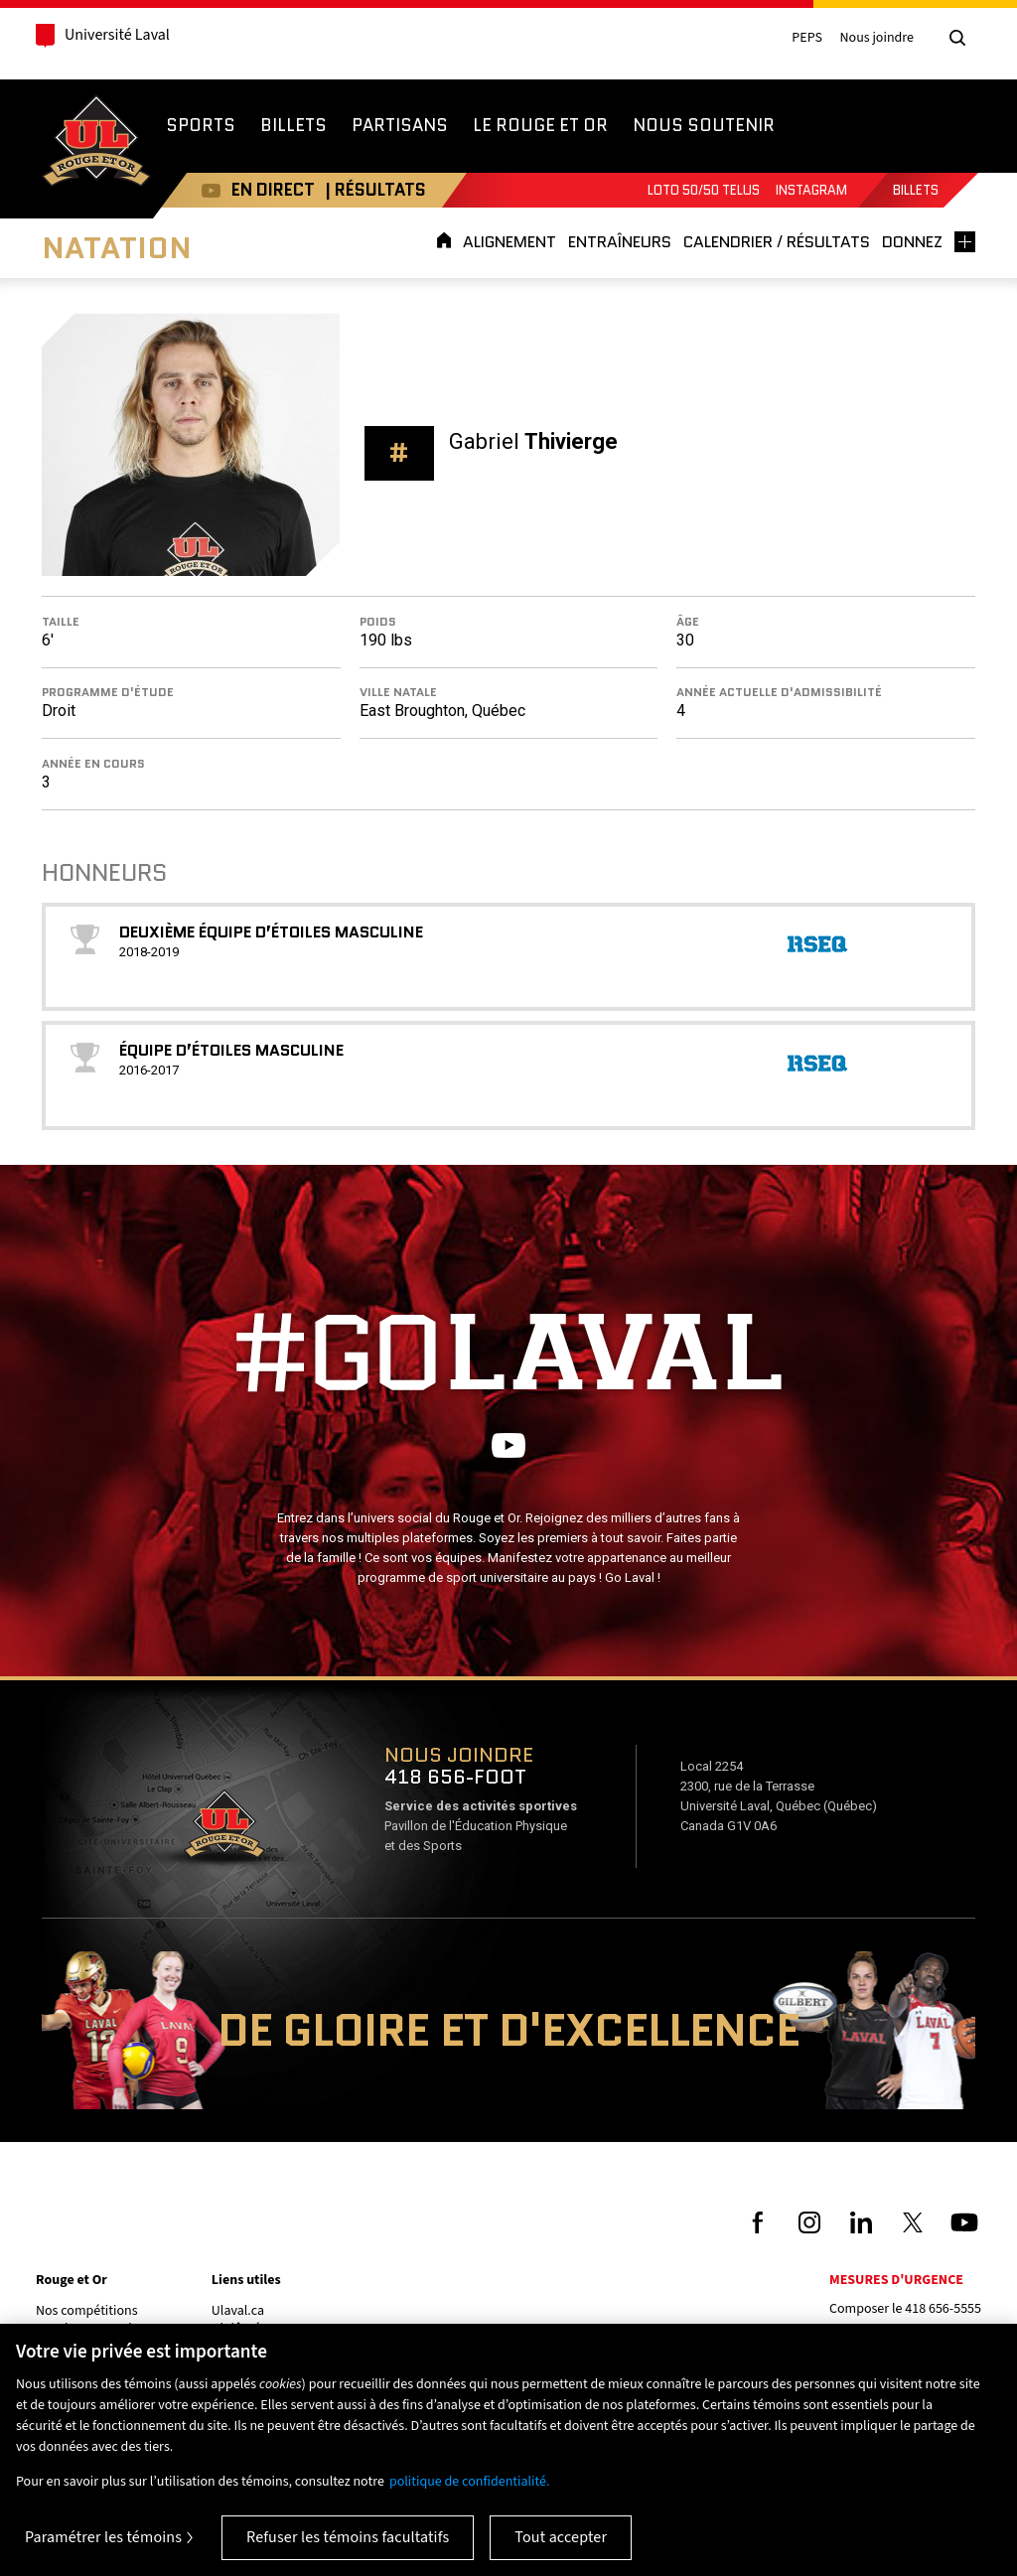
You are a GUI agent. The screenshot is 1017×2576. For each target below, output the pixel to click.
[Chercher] (957, 38)
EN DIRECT (263, 190)
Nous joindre (876, 38)
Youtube (201, 190)
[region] (508, 2450)
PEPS (807, 38)
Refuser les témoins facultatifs (347, 2537)
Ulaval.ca (238, 2311)
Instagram (811, 190)
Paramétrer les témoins (103, 2537)
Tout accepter (560, 2537)
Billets (916, 190)
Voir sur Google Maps (223, 1830)
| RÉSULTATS (365, 190)
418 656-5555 (943, 2309)
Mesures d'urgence (896, 2280)
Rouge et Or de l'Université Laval (96, 143)
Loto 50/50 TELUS (704, 190)
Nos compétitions (87, 2311)
